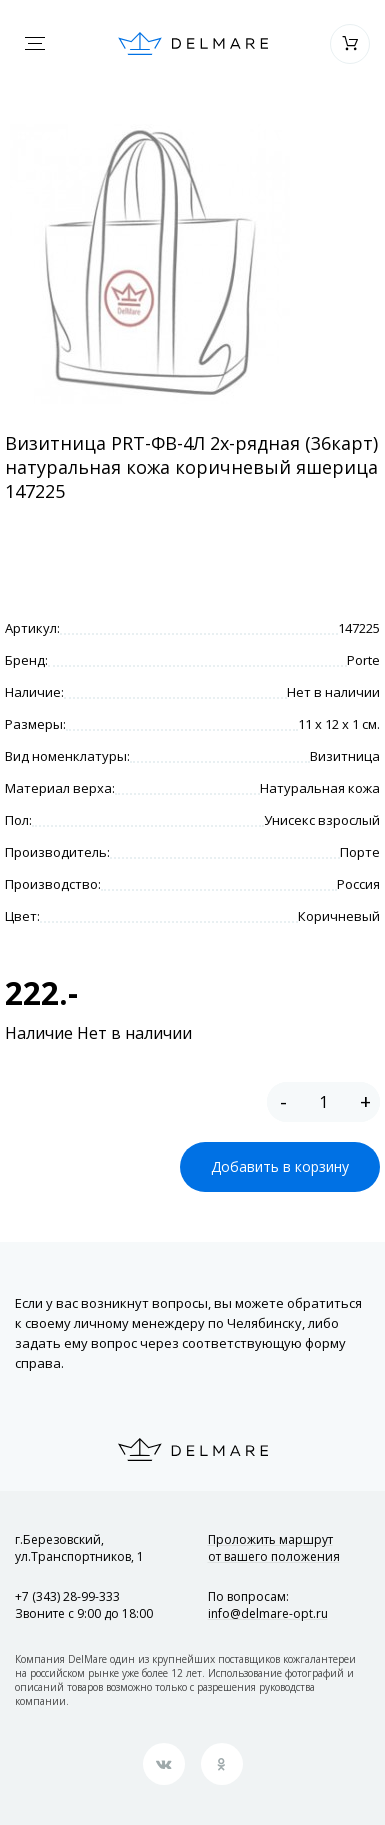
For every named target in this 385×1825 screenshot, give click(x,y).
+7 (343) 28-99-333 (67, 1596)
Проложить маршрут (274, 1548)
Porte (363, 660)
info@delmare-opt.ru (268, 1613)
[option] (149, 264)
